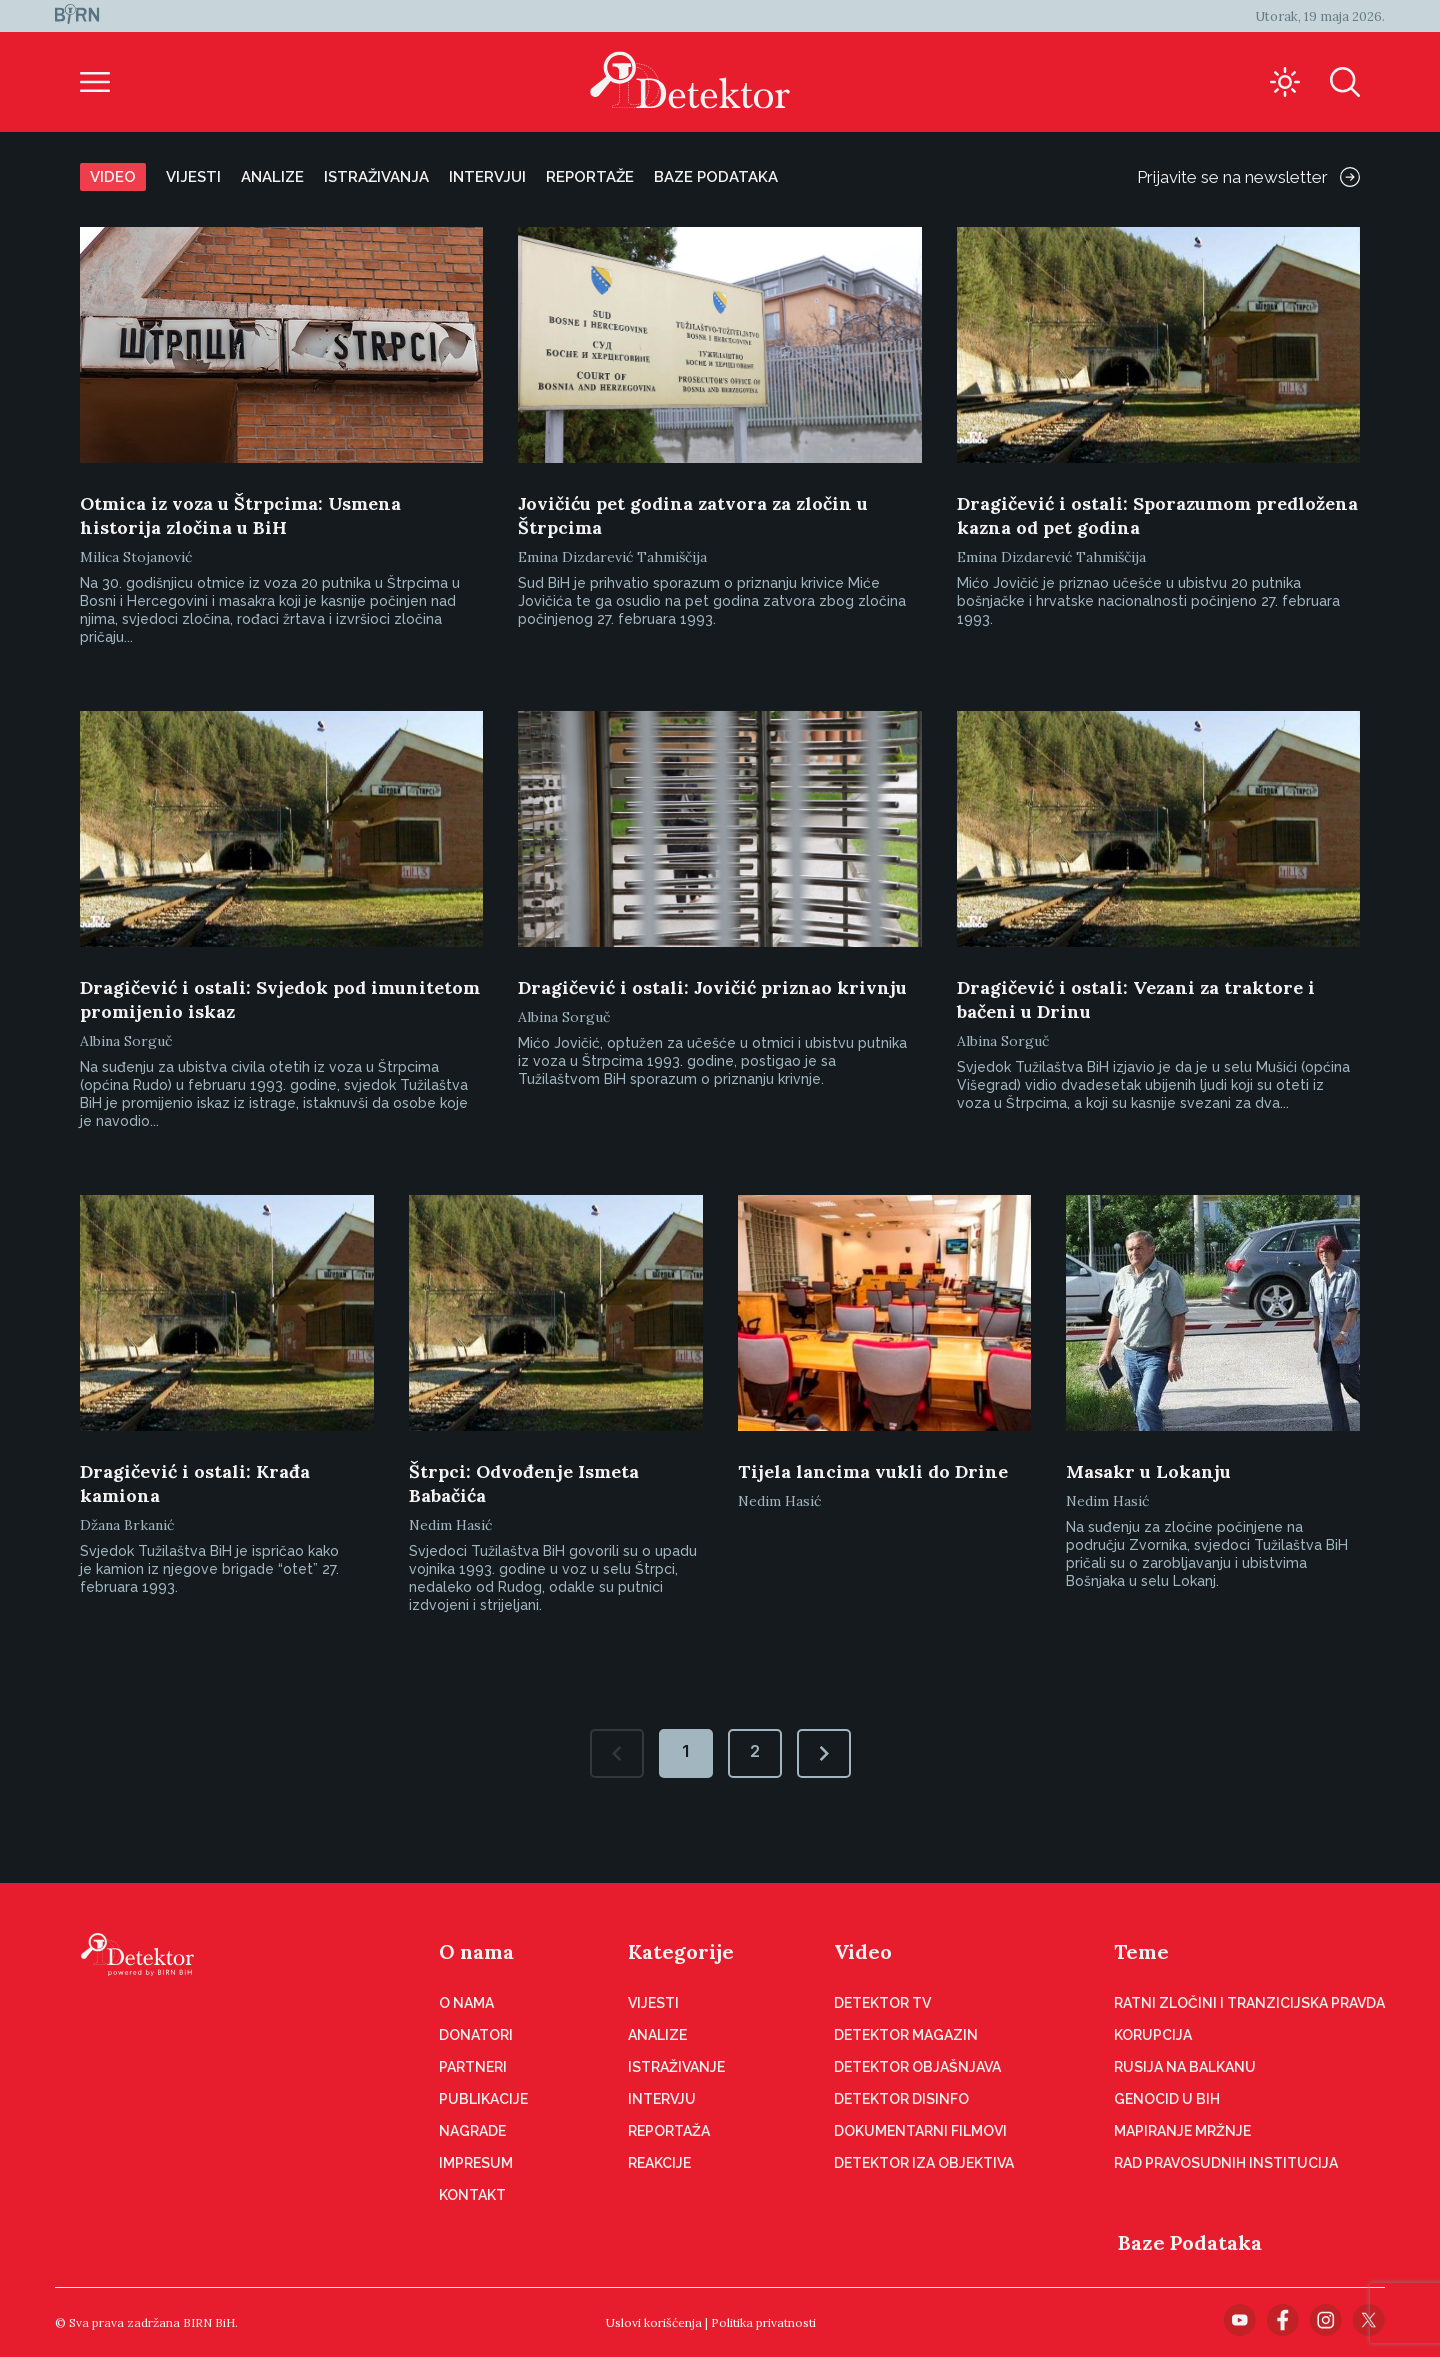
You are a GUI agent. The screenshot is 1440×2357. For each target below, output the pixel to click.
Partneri (473, 2067)
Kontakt (472, 2195)
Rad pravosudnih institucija (1226, 2163)
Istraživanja (376, 177)
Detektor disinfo (901, 2099)
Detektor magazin (906, 2035)
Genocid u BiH (1167, 2099)
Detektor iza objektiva (924, 2163)
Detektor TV (882, 2003)
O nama (476, 1951)
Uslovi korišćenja (654, 2322)
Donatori (476, 2035)
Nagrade (472, 2131)
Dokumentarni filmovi (920, 2131)
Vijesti (193, 177)
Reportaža (669, 2131)
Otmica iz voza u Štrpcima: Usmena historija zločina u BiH (240, 515)
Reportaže (590, 177)
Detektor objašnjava (917, 2067)
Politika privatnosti (763, 2322)
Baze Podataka (1190, 2242)
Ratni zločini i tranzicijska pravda (1249, 2003)
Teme (1141, 1951)
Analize (272, 177)
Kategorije (681, 1951)
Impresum (476, 2163)
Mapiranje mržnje (1182, 2131)
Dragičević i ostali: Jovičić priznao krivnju (712, 987)
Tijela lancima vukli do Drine (873, 1471)
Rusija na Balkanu (1185, 2067)
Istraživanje (676, 2067)
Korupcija (1153, 2035)
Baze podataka (716, 177)
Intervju (662, 2099)
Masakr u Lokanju (1148, 1471)
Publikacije (483, 2099)
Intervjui (487, 177)
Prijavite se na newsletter (1248, 177)
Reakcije (659, 2163)
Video (113, 177)
